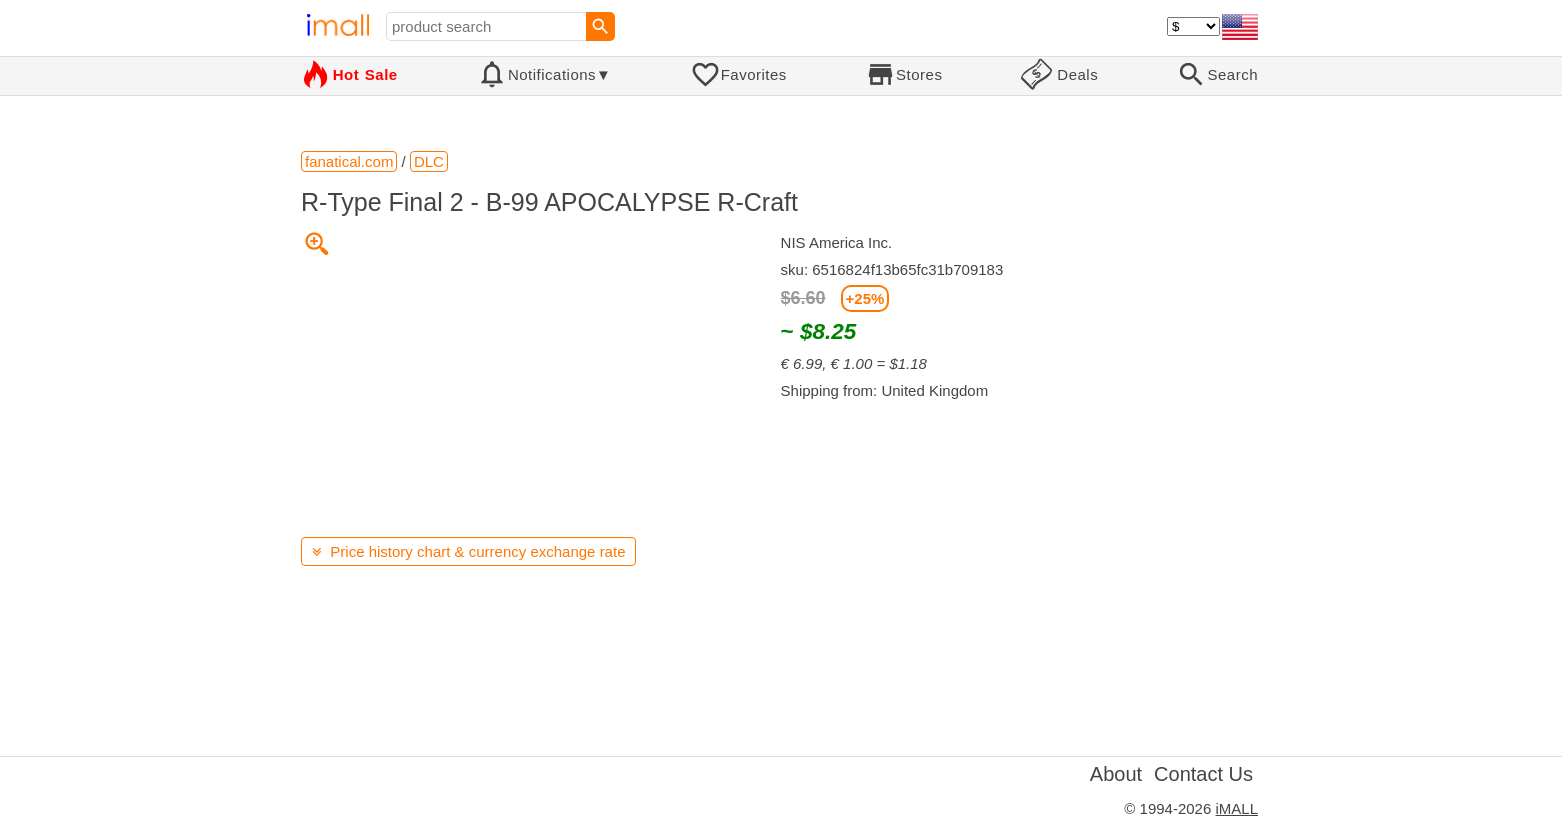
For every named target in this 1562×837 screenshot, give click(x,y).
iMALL (1236, 808)
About (1116, 774)
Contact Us (1203, 774)
